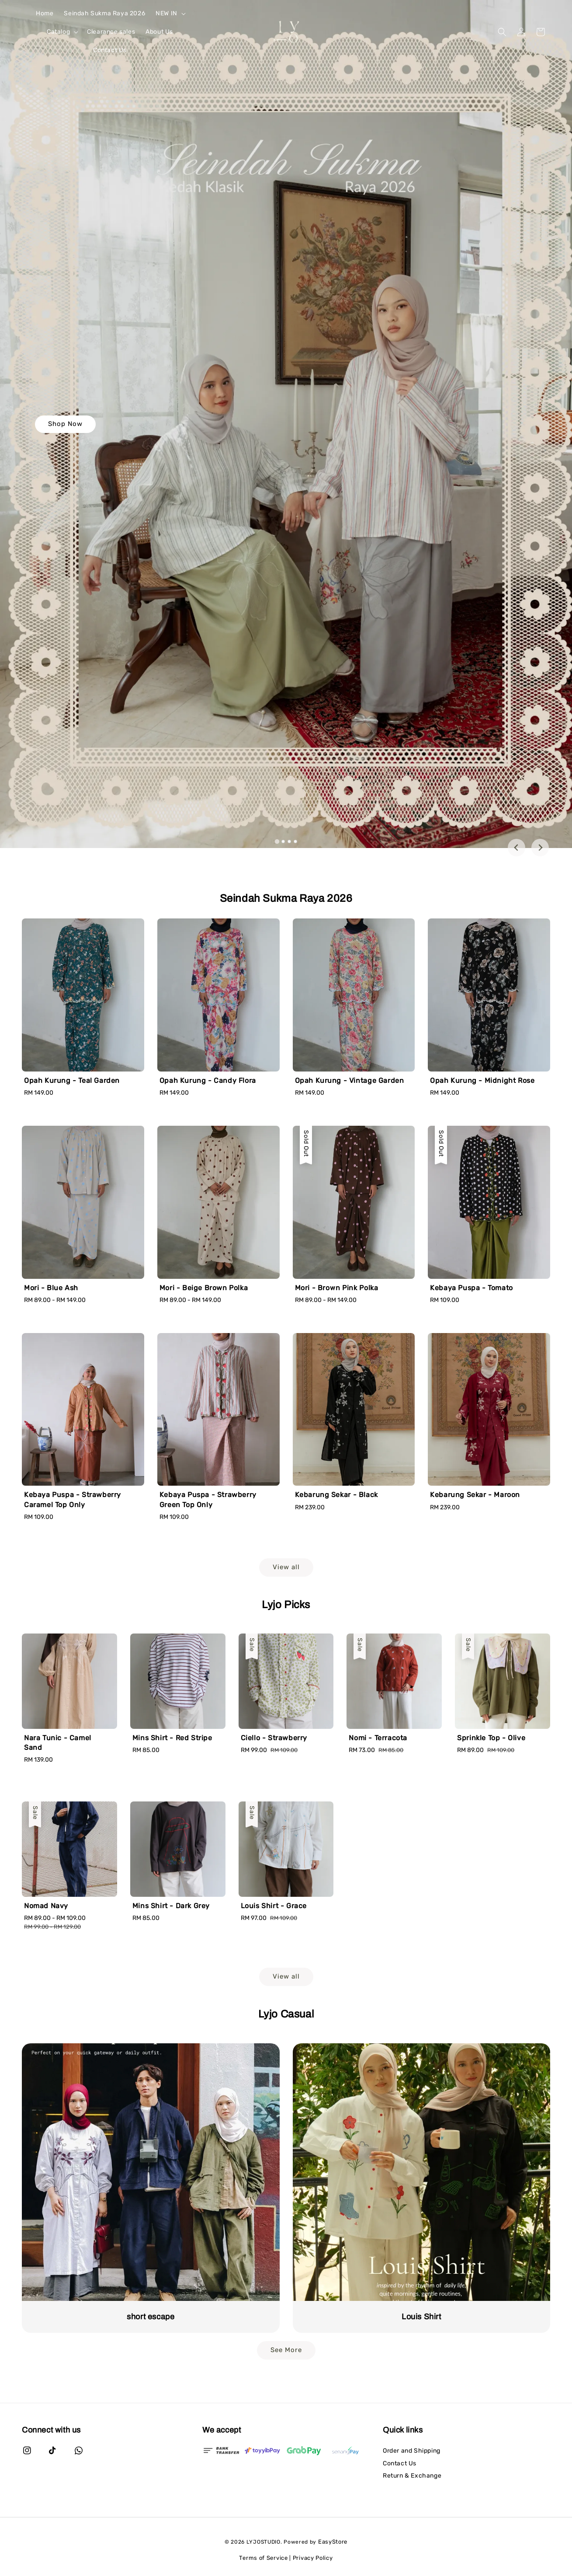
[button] (502, 32)
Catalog (58, 31)
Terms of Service (263, 2558)
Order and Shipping (411, 2450)
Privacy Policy (313, 2558)
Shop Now (65, 424)
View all (286, 1567)
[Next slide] (540, 847)
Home (44, 13)
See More (286, 2350)
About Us (159, 31)
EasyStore (332, 2541)
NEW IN (166, 13)
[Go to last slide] (516, 847)
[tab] (276, 841)
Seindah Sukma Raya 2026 (104, 13)
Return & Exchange (412, 2475)
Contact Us (110, 50)
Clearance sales (111, 31)
